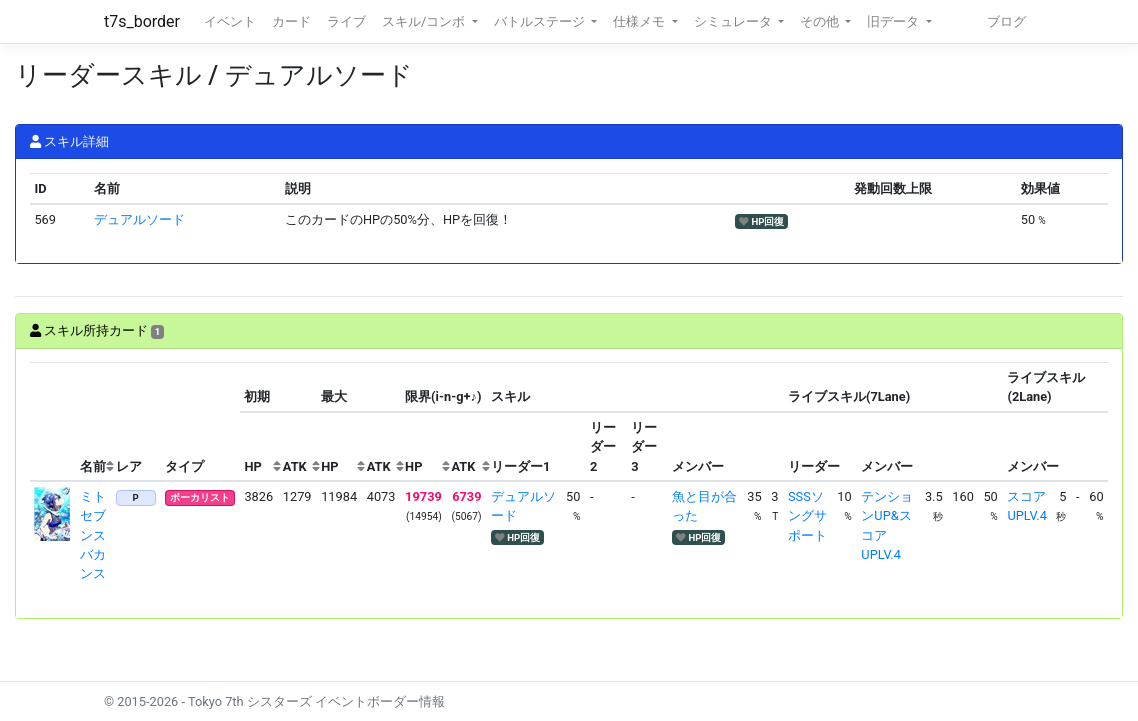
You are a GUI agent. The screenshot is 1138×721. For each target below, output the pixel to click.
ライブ (346, 21)
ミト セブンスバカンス (99, 535)
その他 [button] (821, 21)
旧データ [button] (894, 21)
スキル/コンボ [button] (425, 21)
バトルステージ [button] (541, 21)
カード (291, 21)
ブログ (1006, 21)
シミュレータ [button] (734, 21)
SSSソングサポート (807, 515)
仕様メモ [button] (640, 21)
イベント (230, 21)
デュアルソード (139, 219)
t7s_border (142, 21)
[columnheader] (53, 422)
